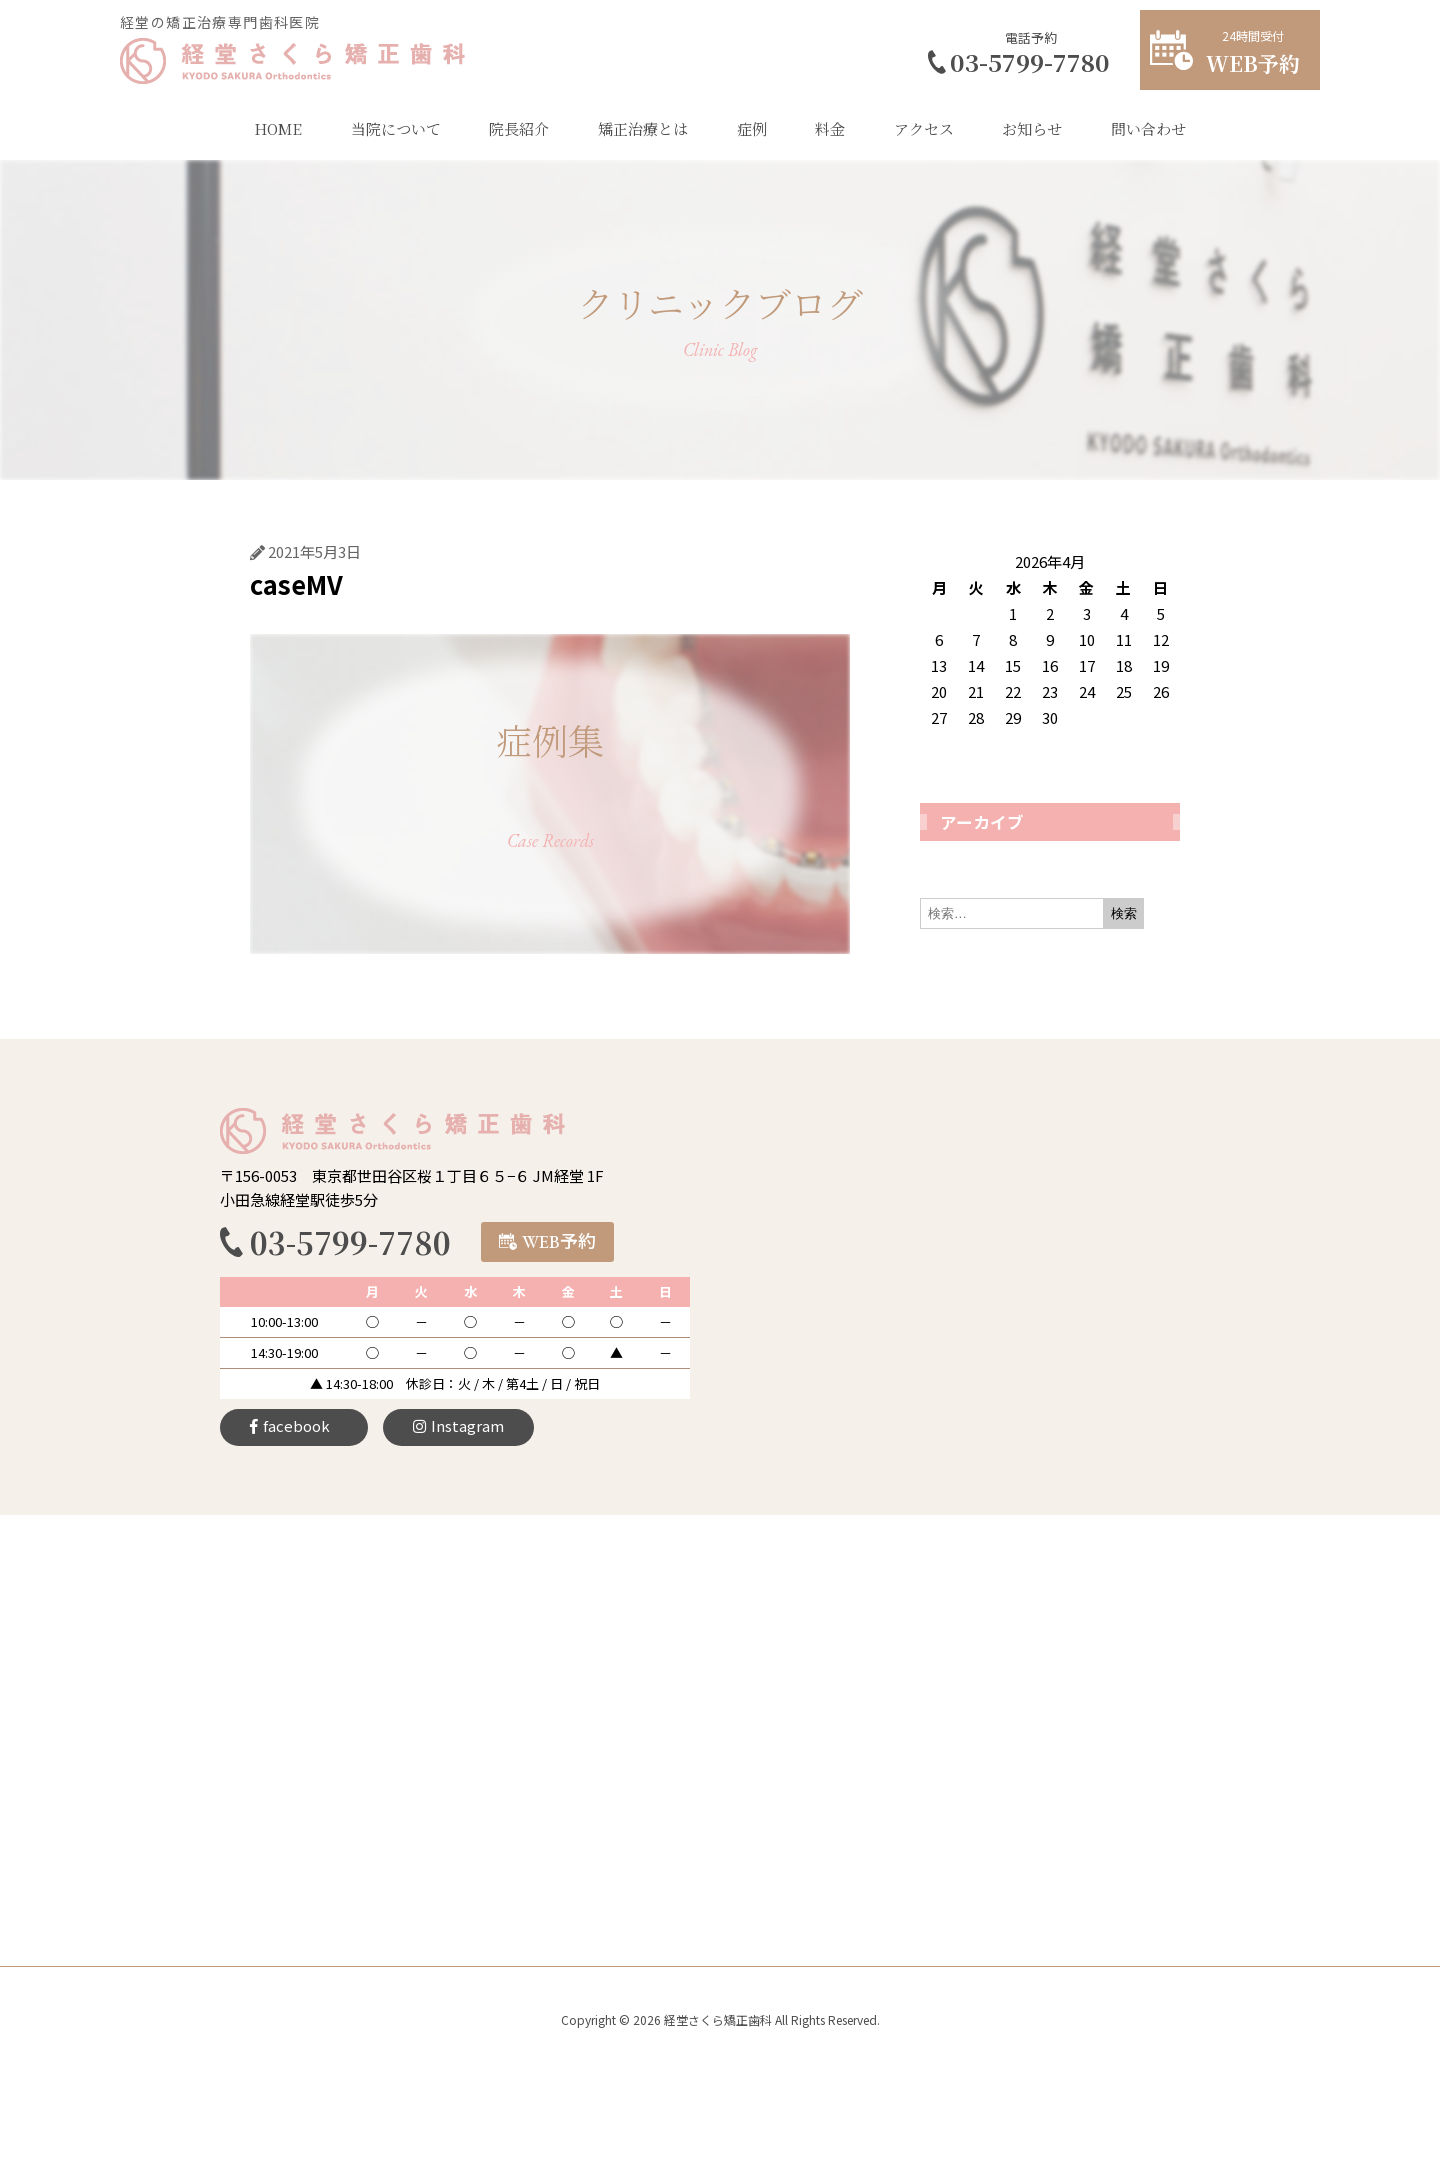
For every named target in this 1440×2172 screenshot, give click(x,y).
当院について (396, 128)
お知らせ (1032, 128)
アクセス (924, 128)
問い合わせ (1148, 128)
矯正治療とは (643, 128)
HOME (278, 128)
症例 (752, 128)
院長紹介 (519, 128)
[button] (547, 1242)
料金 (830, 128)
